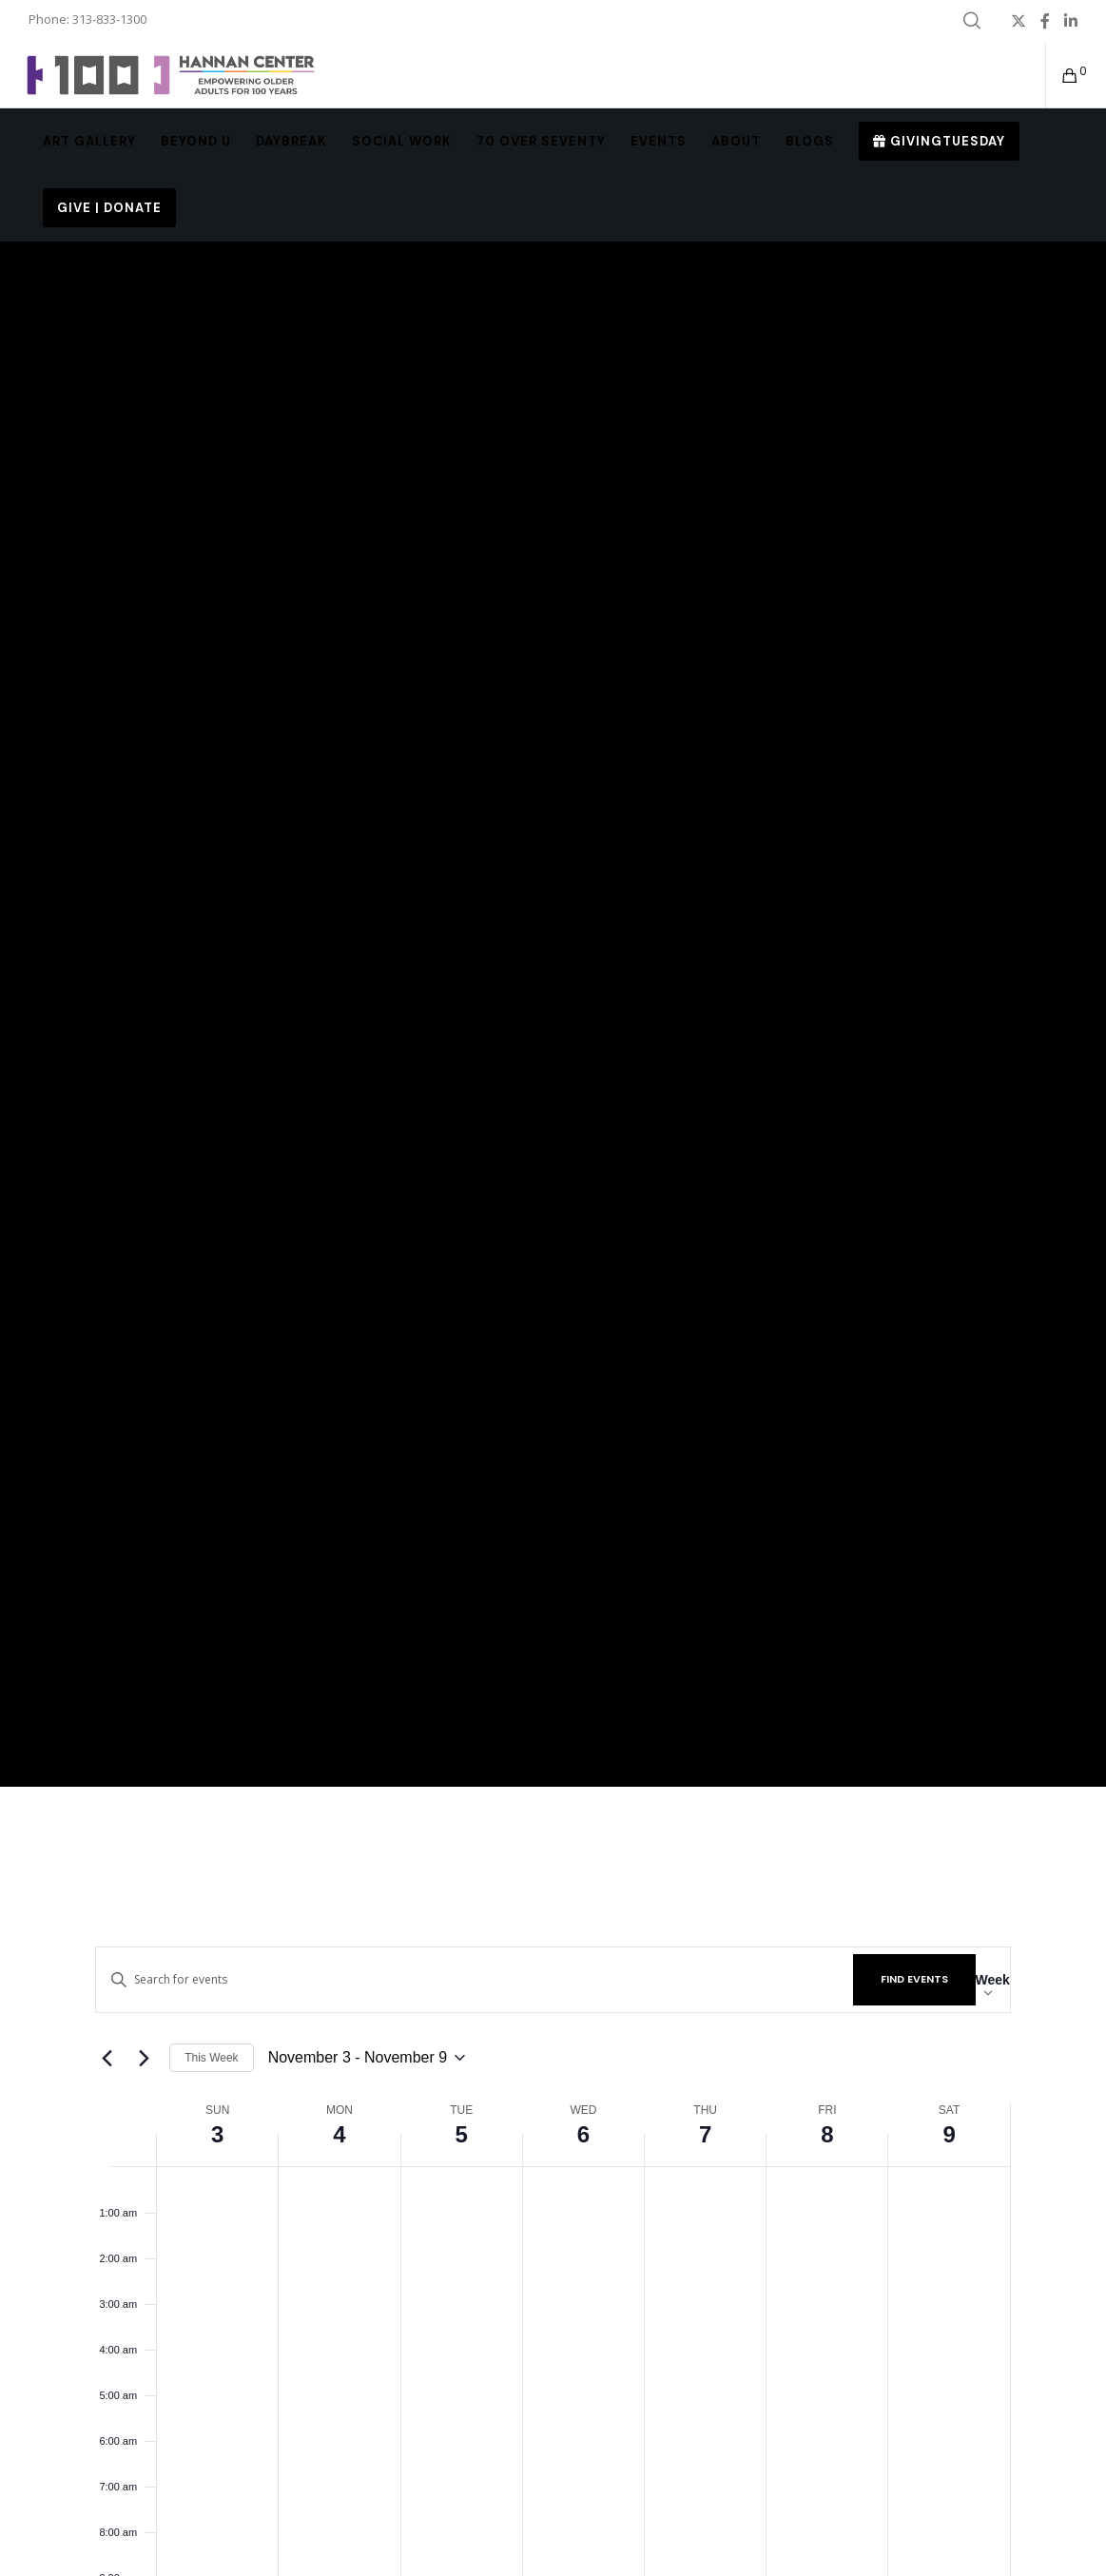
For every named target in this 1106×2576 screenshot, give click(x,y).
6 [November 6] (583, 2134)
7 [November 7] (705, 2134)
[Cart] (1063, 75)
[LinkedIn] (1070, 21)
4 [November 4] (339, 2134)
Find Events (914, 1978)
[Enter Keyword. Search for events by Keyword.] (474, 1979)
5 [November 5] (462, 2134)
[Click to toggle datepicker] (367, 2057)
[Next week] (143, 2057)
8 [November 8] (827, 2134)
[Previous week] (106, 2057)
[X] (1018, 21)
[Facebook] (1045, 21)
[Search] (971, 21)
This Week (211, 2057)
